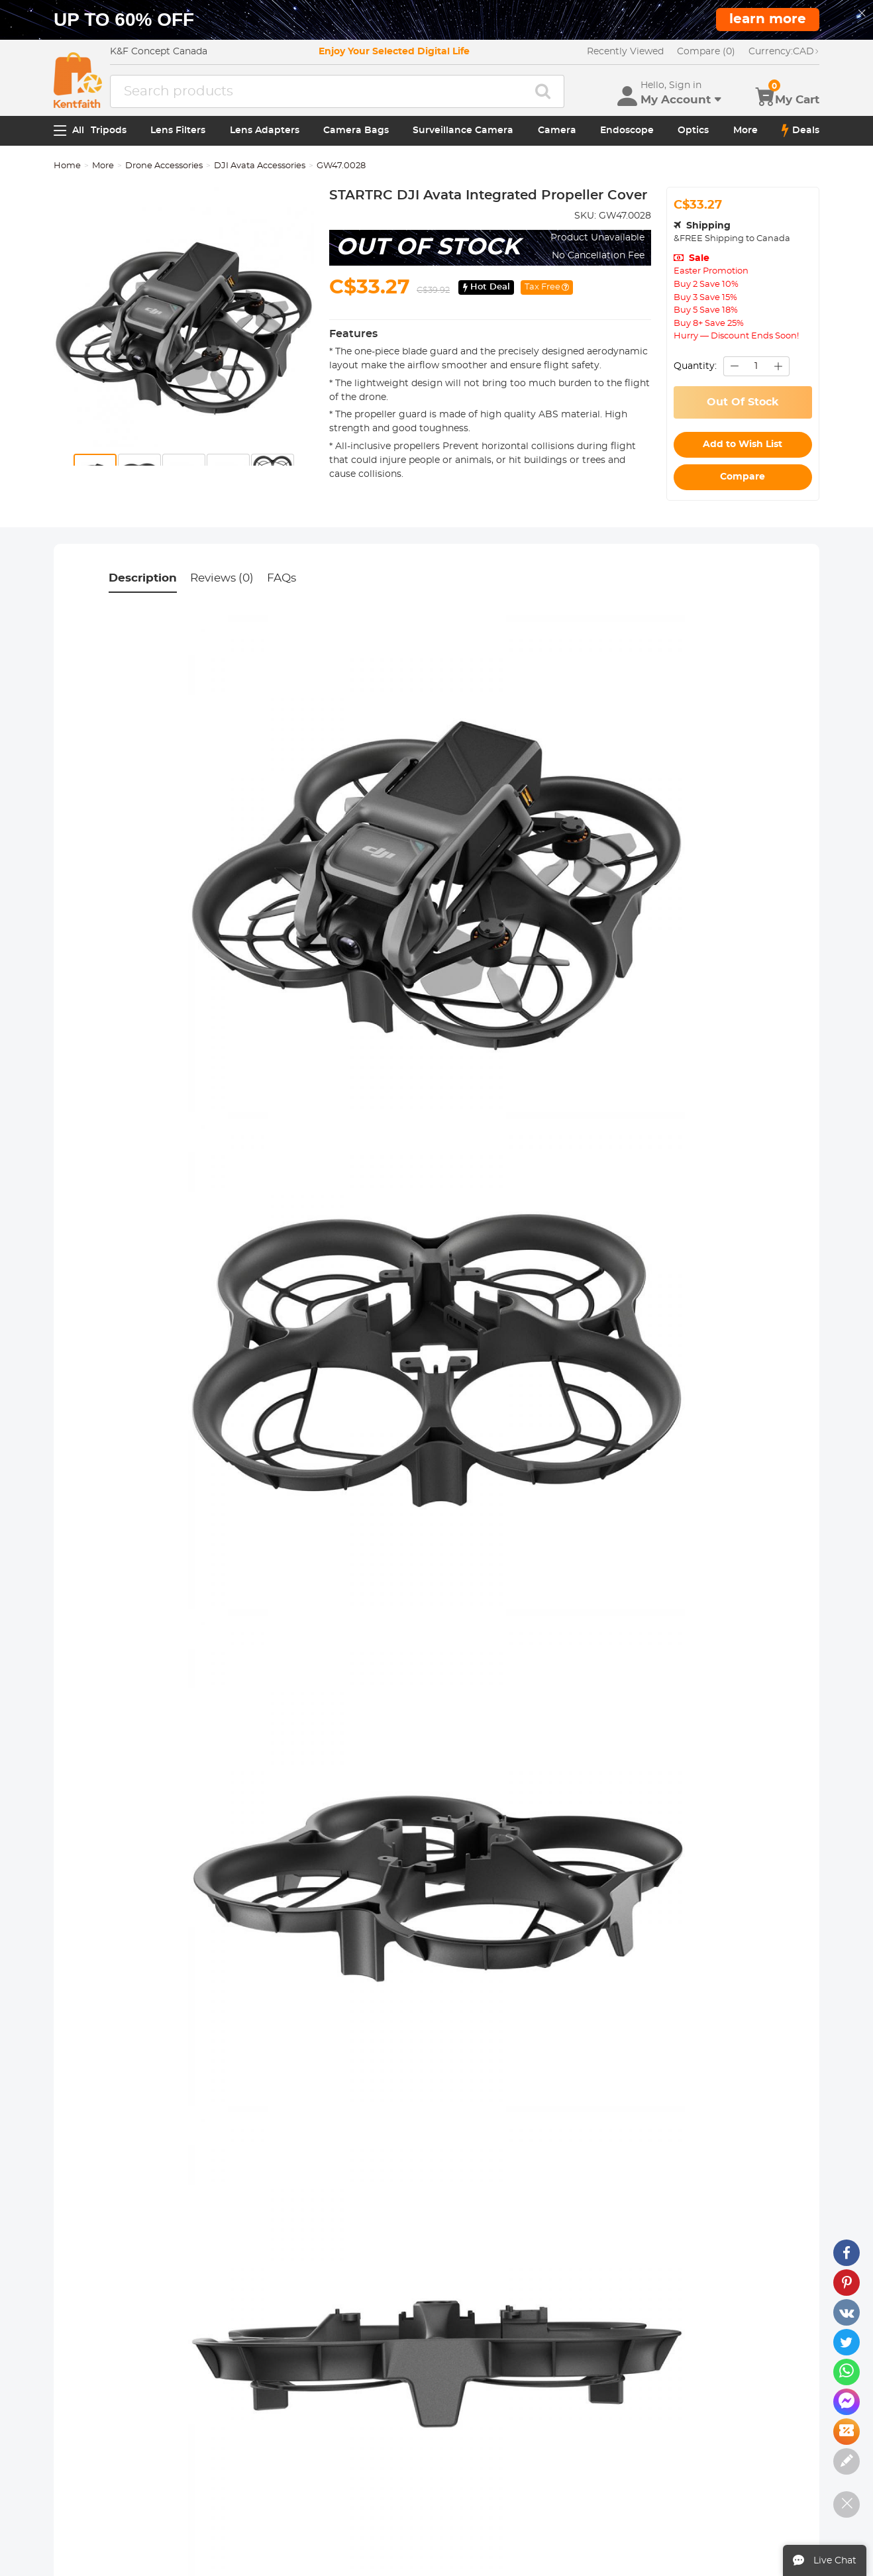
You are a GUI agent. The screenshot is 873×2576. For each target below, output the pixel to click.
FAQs (281, 578)
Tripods (109, 130)
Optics (693, 130)
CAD (783, 51)
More (745, 130)
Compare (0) (706, 51)
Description (143, 578)
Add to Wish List (742, 444)
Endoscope (627, 130)
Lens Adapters (264, 130)
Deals (800, 130)
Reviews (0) (222, 578)
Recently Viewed (625, 51)
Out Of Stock (743, 402)
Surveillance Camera (463, 130)
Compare (742, 477)
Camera (557, 130)
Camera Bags (356, 130)
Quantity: (695, 366)
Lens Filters (177, 130)
